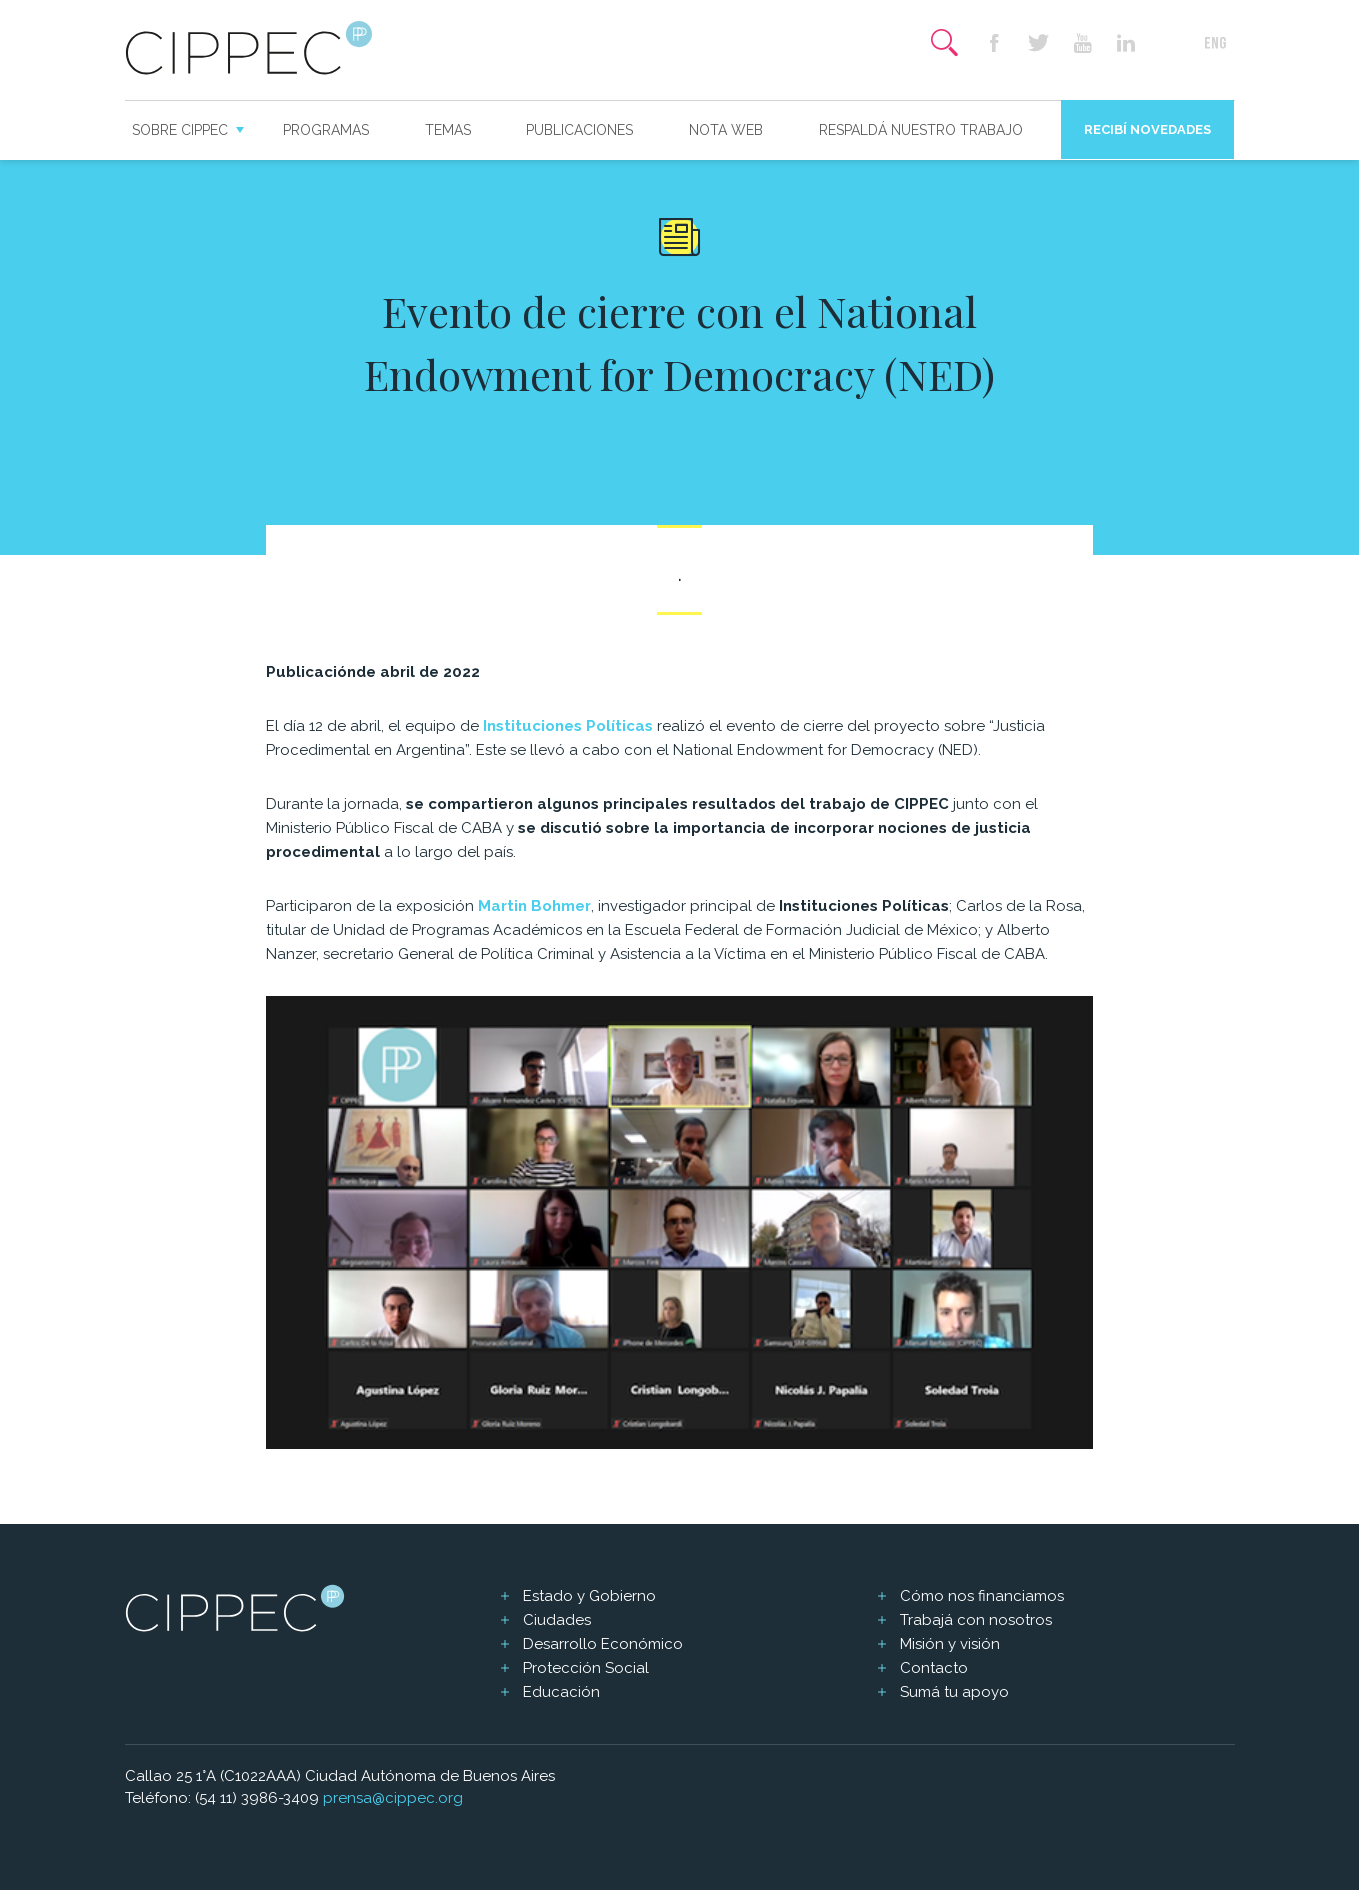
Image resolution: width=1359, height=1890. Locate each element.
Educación (561, 1692)
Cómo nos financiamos (982, 1596)
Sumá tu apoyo (954, 1692)
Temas (448, 130)
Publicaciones (579, 130)
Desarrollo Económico (603, 1644)
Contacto (934, 1668)
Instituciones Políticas (568, 726)
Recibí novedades (1147, 129)
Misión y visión (950, 1644)
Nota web (726, 130)
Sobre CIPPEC (180, 130)
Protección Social (586, 1668)
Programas (326, 130)
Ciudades (557, 1620)
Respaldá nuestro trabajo (921, 130)
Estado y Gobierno (589, 1596)
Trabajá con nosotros (976, 1620)
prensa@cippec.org (393, 1798)
